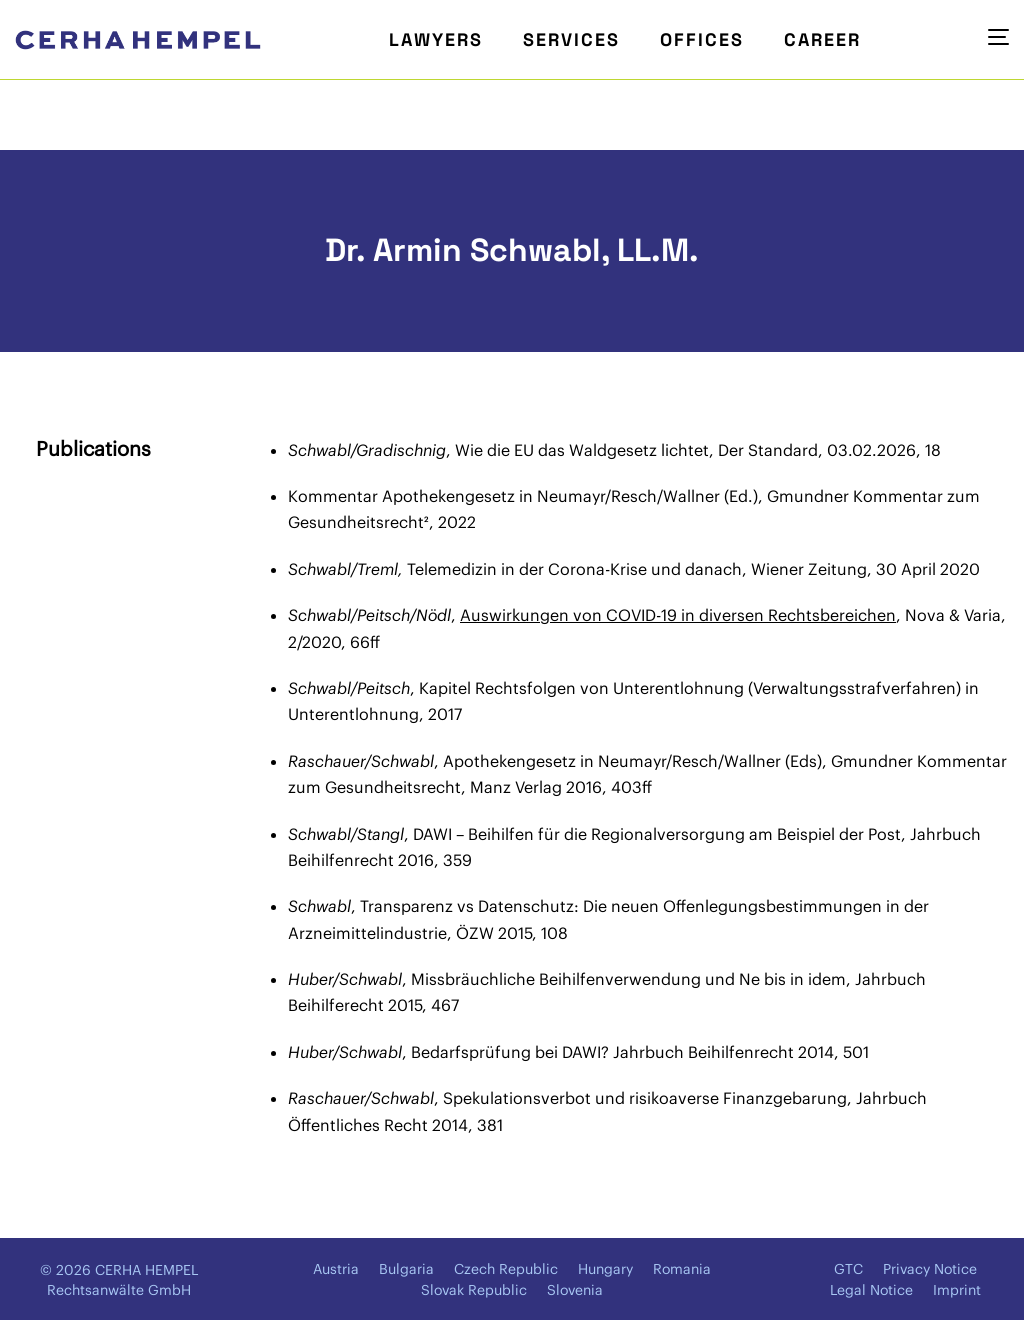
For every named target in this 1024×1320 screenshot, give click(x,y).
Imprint (957, 1290)
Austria (336, 1269)
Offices (702, 39)
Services (571, 39)
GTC (848, 1269)
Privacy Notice (930, 1269)
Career (822, 39)
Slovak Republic (474, 1290)
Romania (682, 1269)
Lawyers (436, 39)
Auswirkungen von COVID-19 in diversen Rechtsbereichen (678, 615)
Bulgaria (406, 1269)
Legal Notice (871, 1290)
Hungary (605, 1269)
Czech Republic (506, 1269)
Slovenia (575, 1290)
